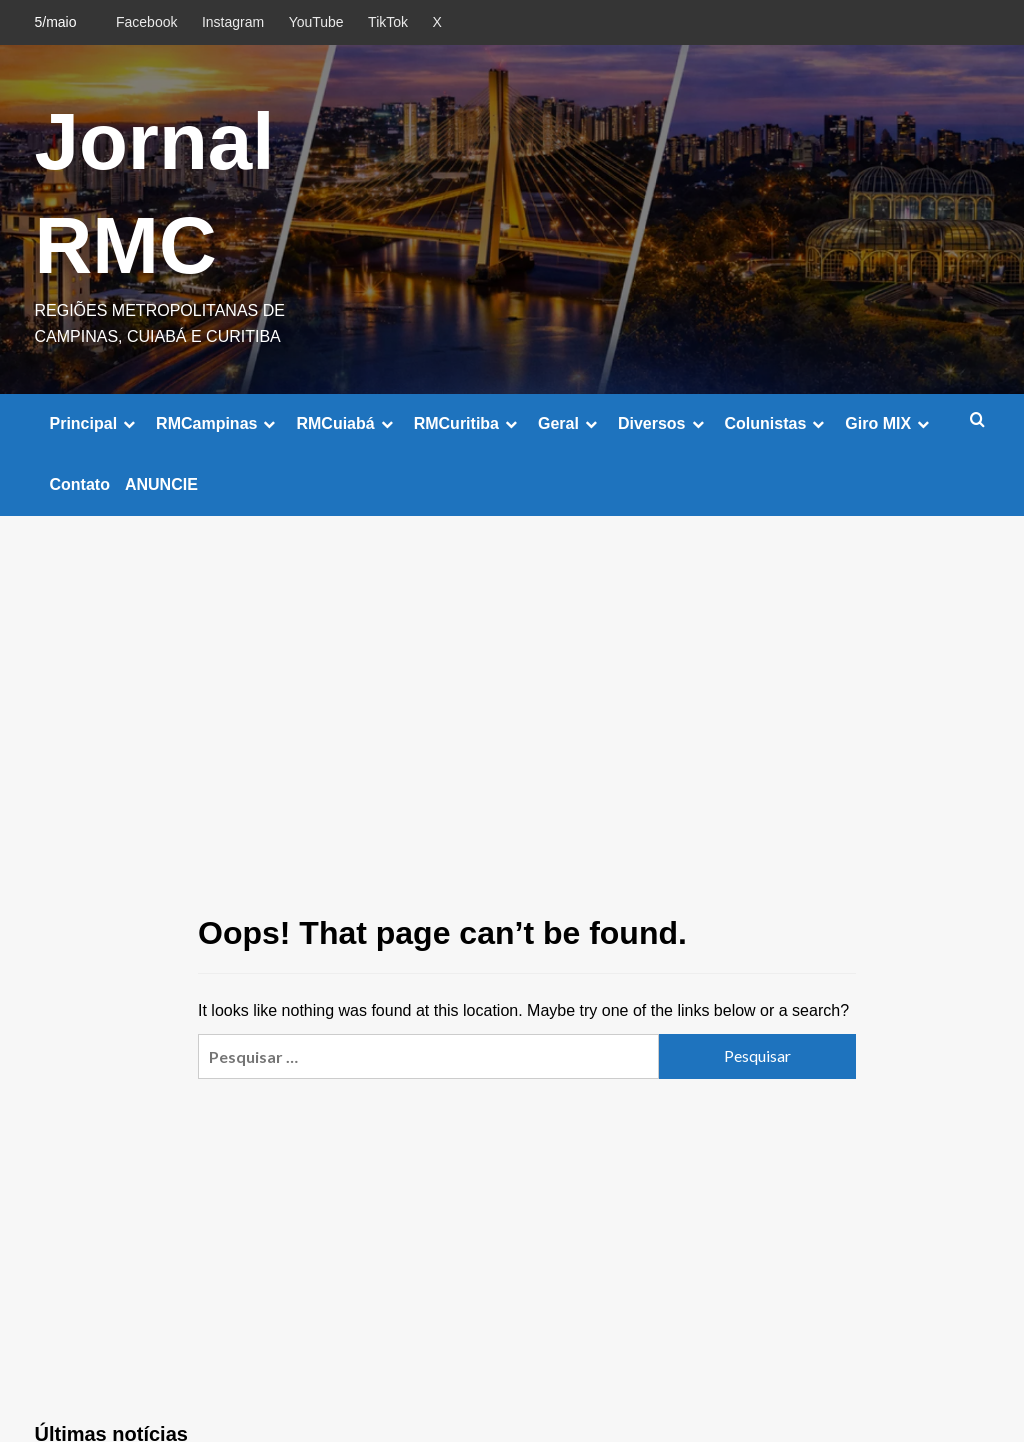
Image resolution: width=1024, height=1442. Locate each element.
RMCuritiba (468, 423)
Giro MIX (890, 423)
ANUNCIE (161, 484)
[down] (129, 424)
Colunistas (778, 423)
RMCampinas (218, 423)
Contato (80, 484)
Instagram (233, 22)
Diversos (664, 423)
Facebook (146, 22)
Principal (96, 423)
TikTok (388, 22)
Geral (570, 423)
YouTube (316, 22)
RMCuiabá (347, 423)
